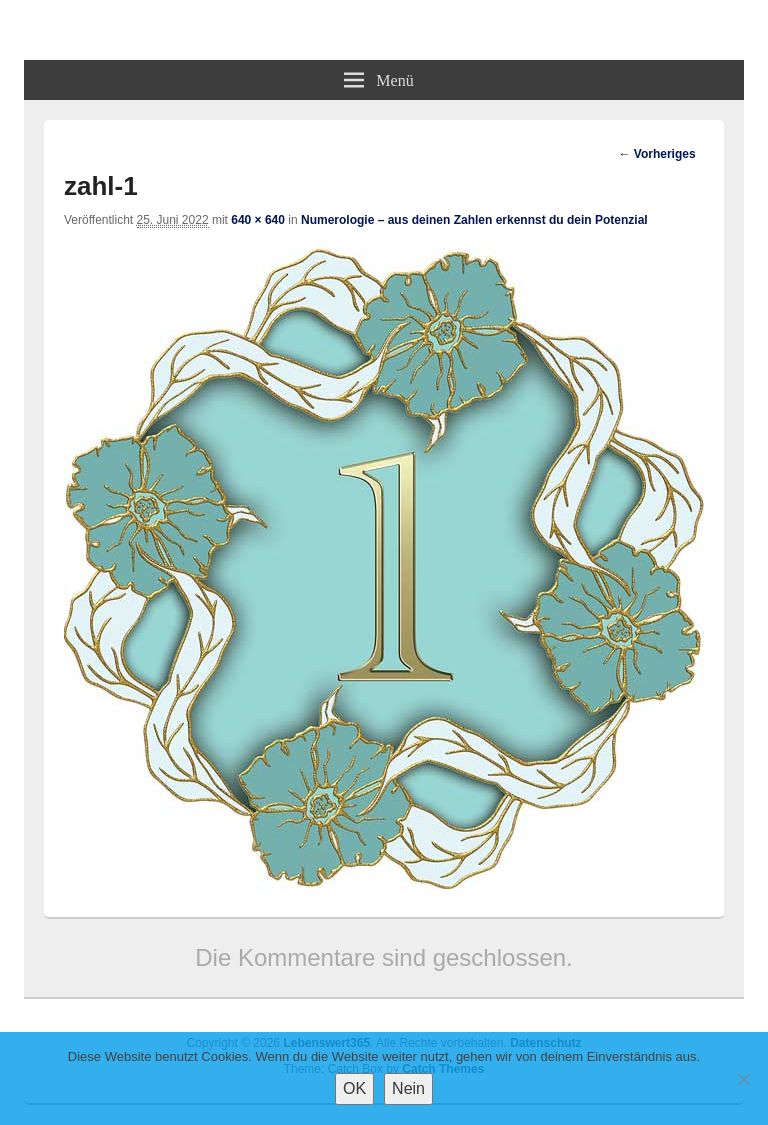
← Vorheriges (656, 154)
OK (354, 1088)
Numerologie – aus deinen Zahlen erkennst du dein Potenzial (474, 220)
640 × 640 (258, 220)
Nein (408, 1088)
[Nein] (743, 1079)
